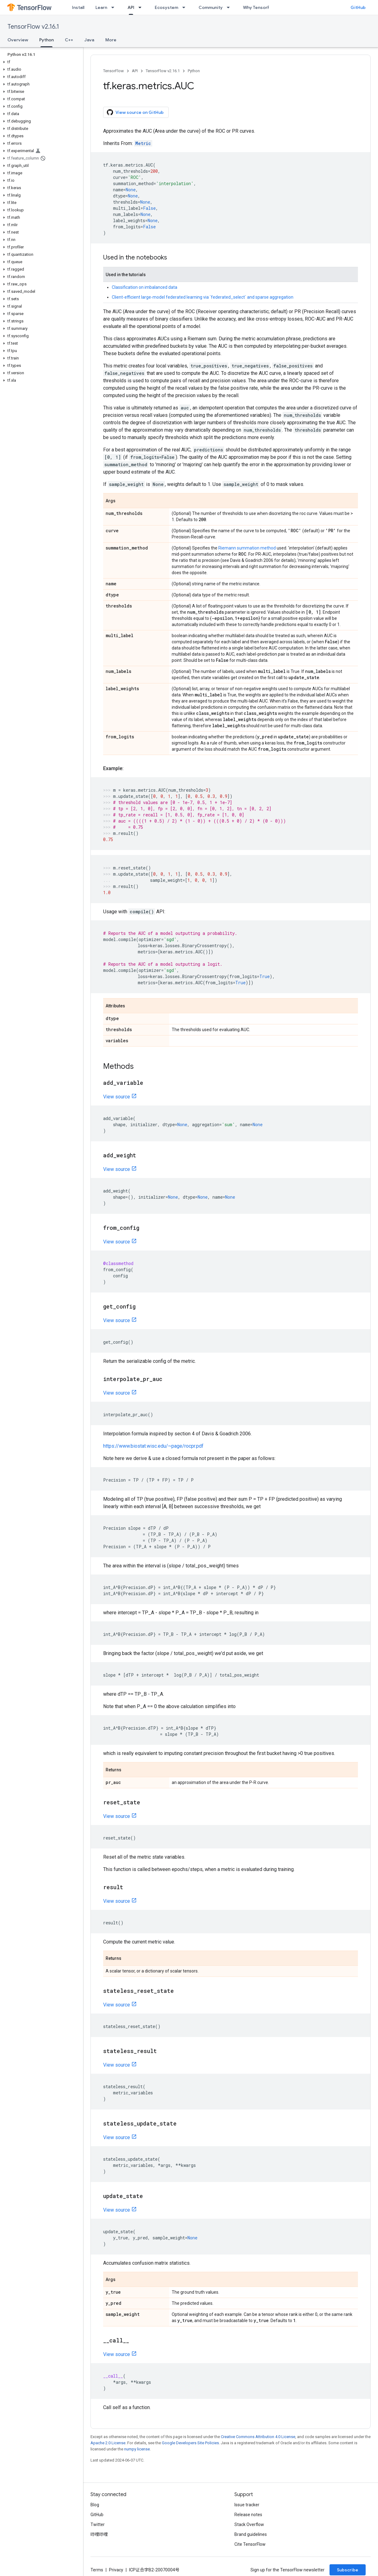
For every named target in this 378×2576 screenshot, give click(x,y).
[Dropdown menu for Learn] (114, 7)
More (110, 40)
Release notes (248, 2514)
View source (116, 1097)
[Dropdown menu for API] (141, 7)
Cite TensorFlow (250, 2544)
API (135, 70)
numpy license (137, 2449)
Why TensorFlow (260, 7)
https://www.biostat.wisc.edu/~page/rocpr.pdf (153, 1446)
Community (211, 7)
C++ (69, 40)
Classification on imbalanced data (144, 287)
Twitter (97, 2524)
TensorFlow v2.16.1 (33, 27)
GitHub (358, 7)
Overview (17, 40)
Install (78, 7)
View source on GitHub (135, 112)
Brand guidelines (250, 2534)
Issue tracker (246, 2504)
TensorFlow (113, 70)
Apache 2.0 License (107, 2443)
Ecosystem (166, 7)
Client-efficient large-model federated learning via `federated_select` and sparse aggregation (202, 297)
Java (89, 40)
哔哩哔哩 (99, 2534)
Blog (94, 2504)
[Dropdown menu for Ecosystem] (185, 7)
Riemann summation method (247, 547)
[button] (40, 62)
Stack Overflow (249, 2524)
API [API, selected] (131, 7)
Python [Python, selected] (46, 40)
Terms (96, 2569)
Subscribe (347, 2570)
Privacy (116, 2569)
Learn (101, 7)
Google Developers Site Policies (190, 2443)
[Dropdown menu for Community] (230, 7)
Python (194, 70)
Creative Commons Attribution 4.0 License (258, 2436)
